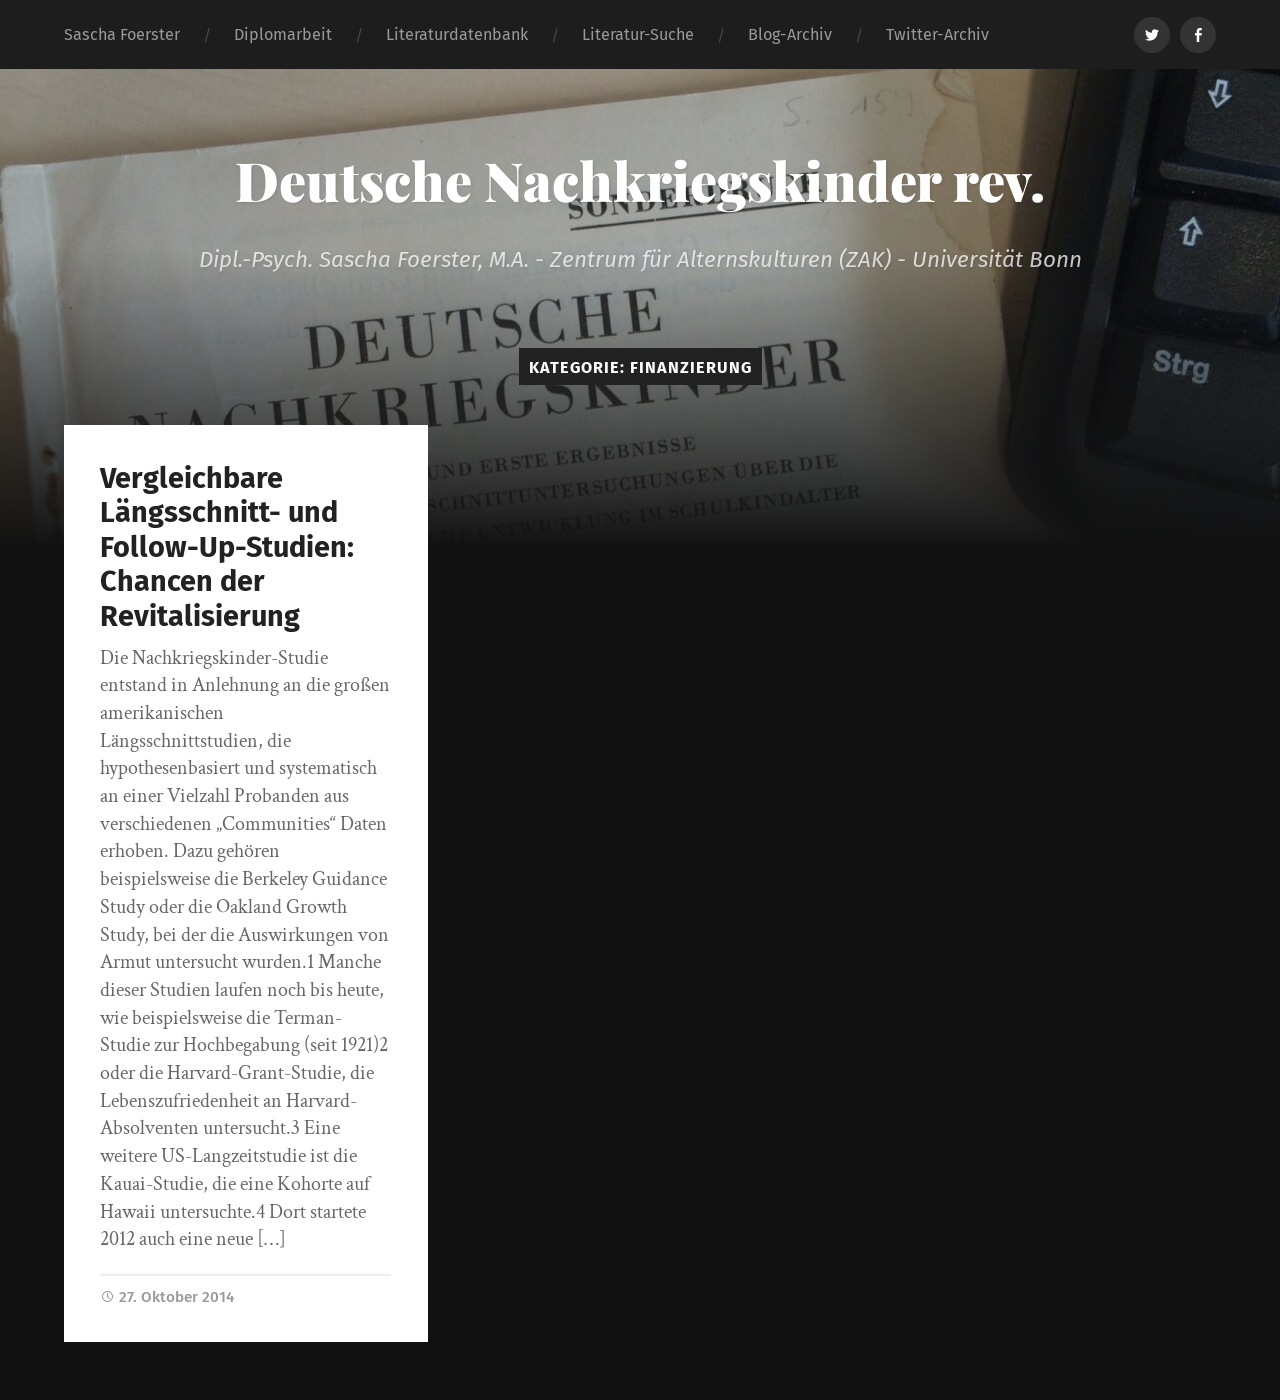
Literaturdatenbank (457, 34)
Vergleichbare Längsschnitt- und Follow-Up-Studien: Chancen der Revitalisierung (227, 547)
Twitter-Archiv (937, 34)
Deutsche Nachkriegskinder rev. (640, 180)
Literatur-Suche (638, 34)
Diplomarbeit (283, 34)
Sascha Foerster (122, 34)
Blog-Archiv (790, 34)
